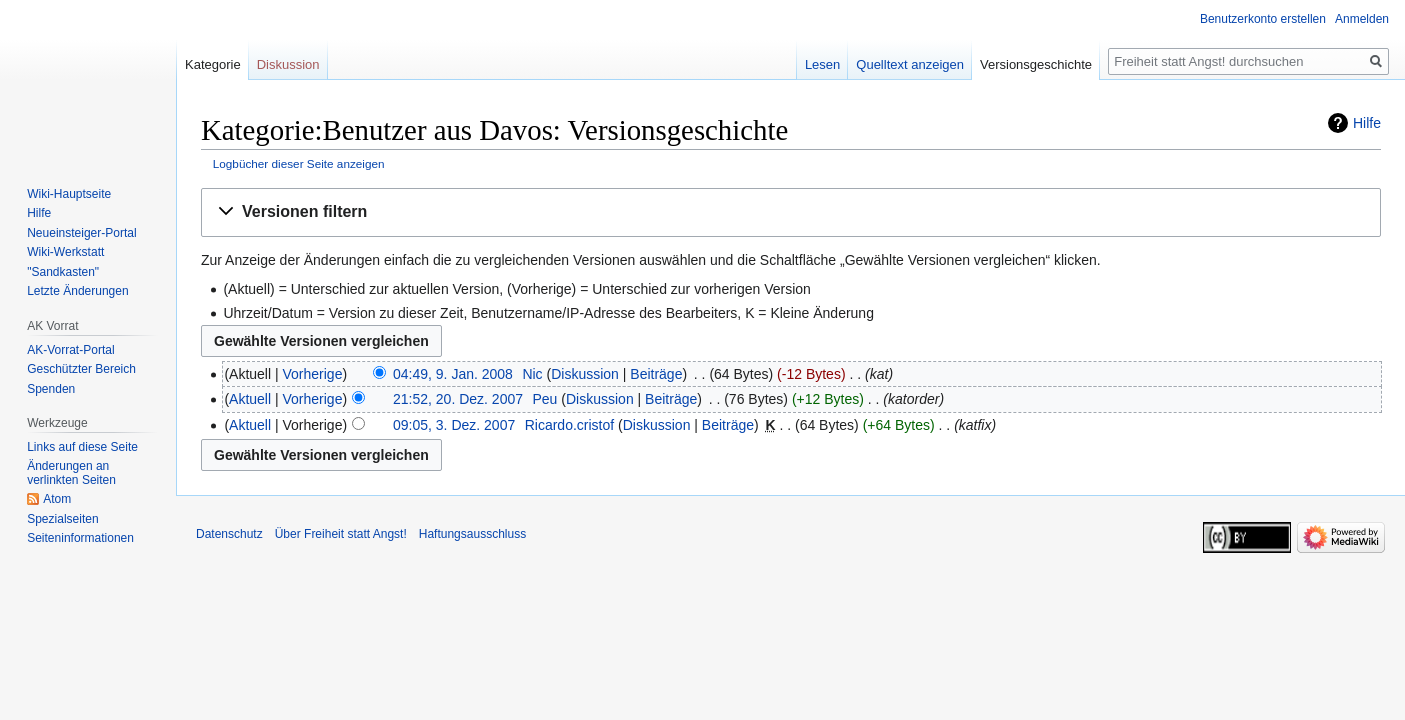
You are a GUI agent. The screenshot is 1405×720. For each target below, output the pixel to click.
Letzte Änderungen (77, 291)
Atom (57, 499)
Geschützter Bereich (81, 369)
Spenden (51, 389)
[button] (791, 212)
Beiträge (656, 374)
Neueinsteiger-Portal (81, 233)
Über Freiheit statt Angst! (341, 534)
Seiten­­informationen (80, 538)
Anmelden (1362, 19)
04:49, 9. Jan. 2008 (453, 374)
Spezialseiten (62, 519)
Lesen (822, 64)
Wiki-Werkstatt (65, 252)
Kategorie (213, 64)
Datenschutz (229, 534)
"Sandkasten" (63, 272)
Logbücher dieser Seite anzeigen (299, 163)
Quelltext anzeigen (910, 64)
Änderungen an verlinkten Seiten (71, 473)
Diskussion (585, 374)
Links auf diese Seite (82, 447)
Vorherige (313, 374)
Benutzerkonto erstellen (1263, 19)
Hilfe (1367, 123)
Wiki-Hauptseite (69, 194)
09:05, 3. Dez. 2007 (454, 425)
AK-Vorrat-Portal (70, 350)
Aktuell (250, 399)
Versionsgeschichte (1036, 64)
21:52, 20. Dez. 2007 (458, 399)
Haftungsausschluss (472, 534)
